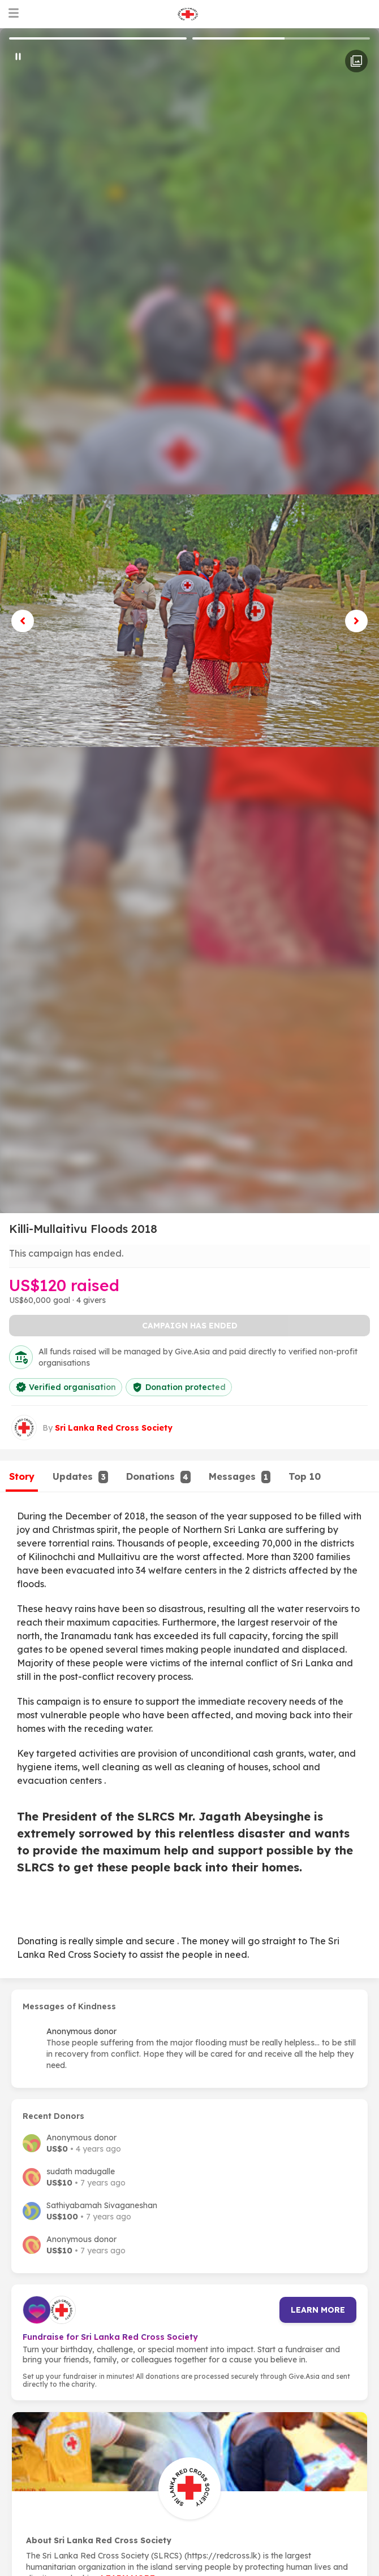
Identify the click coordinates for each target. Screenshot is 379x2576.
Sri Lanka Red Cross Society (114, 1428)
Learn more (318, 2310)
